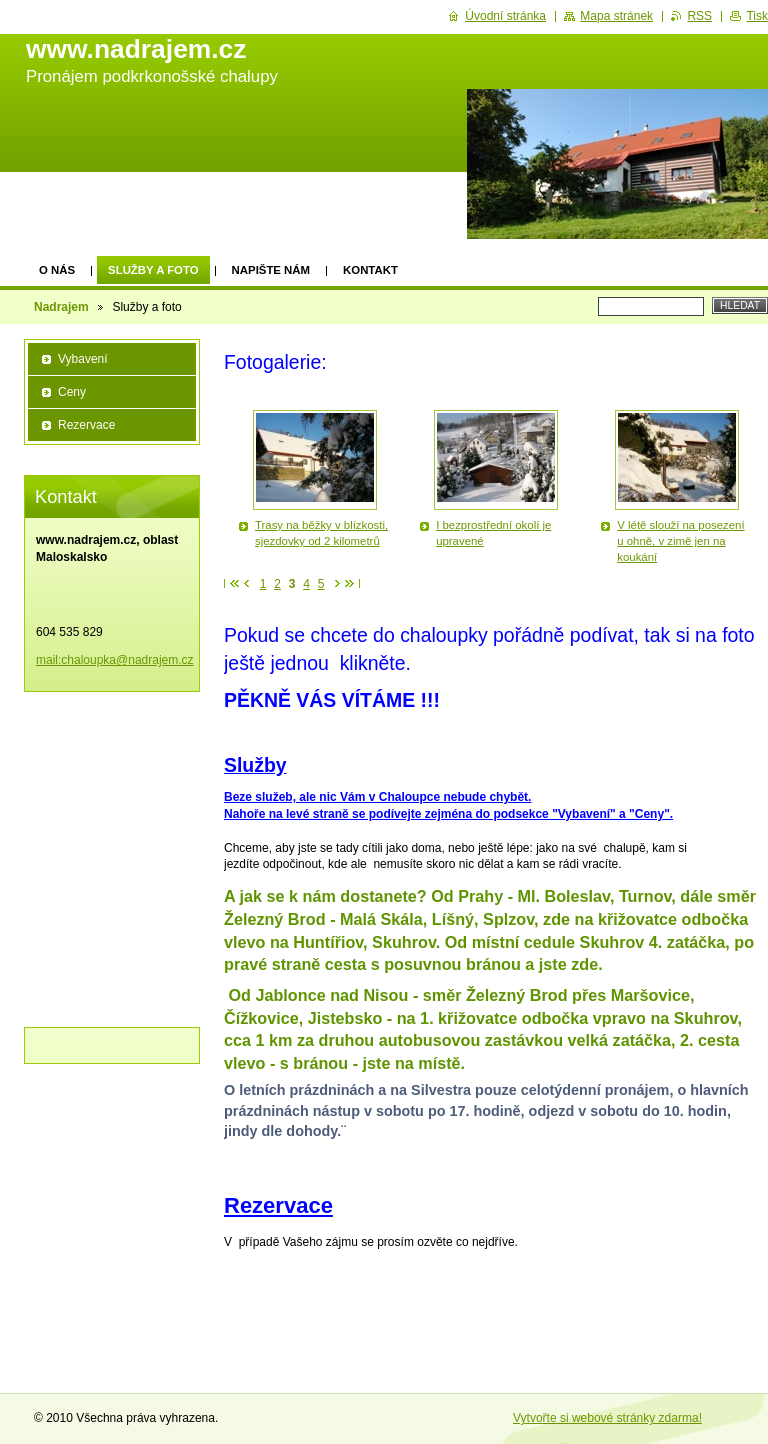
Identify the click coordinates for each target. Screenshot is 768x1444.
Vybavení (83, 359)
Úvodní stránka (505, 16)
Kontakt (370, 270)
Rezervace (86, 425)
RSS (699, 16)
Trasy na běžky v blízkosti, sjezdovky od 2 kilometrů (321, 533)
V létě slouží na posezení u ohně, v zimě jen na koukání (680, 541)
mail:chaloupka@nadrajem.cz (115, 660)
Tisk (757, 16)
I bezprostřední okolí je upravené (493, 533)
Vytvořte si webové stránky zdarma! (607, 1418)
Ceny (72, 392)
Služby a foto (153, 270)
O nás (57, 270)
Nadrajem (61, 307)
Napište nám (271, 270)
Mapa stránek (616, 16)
